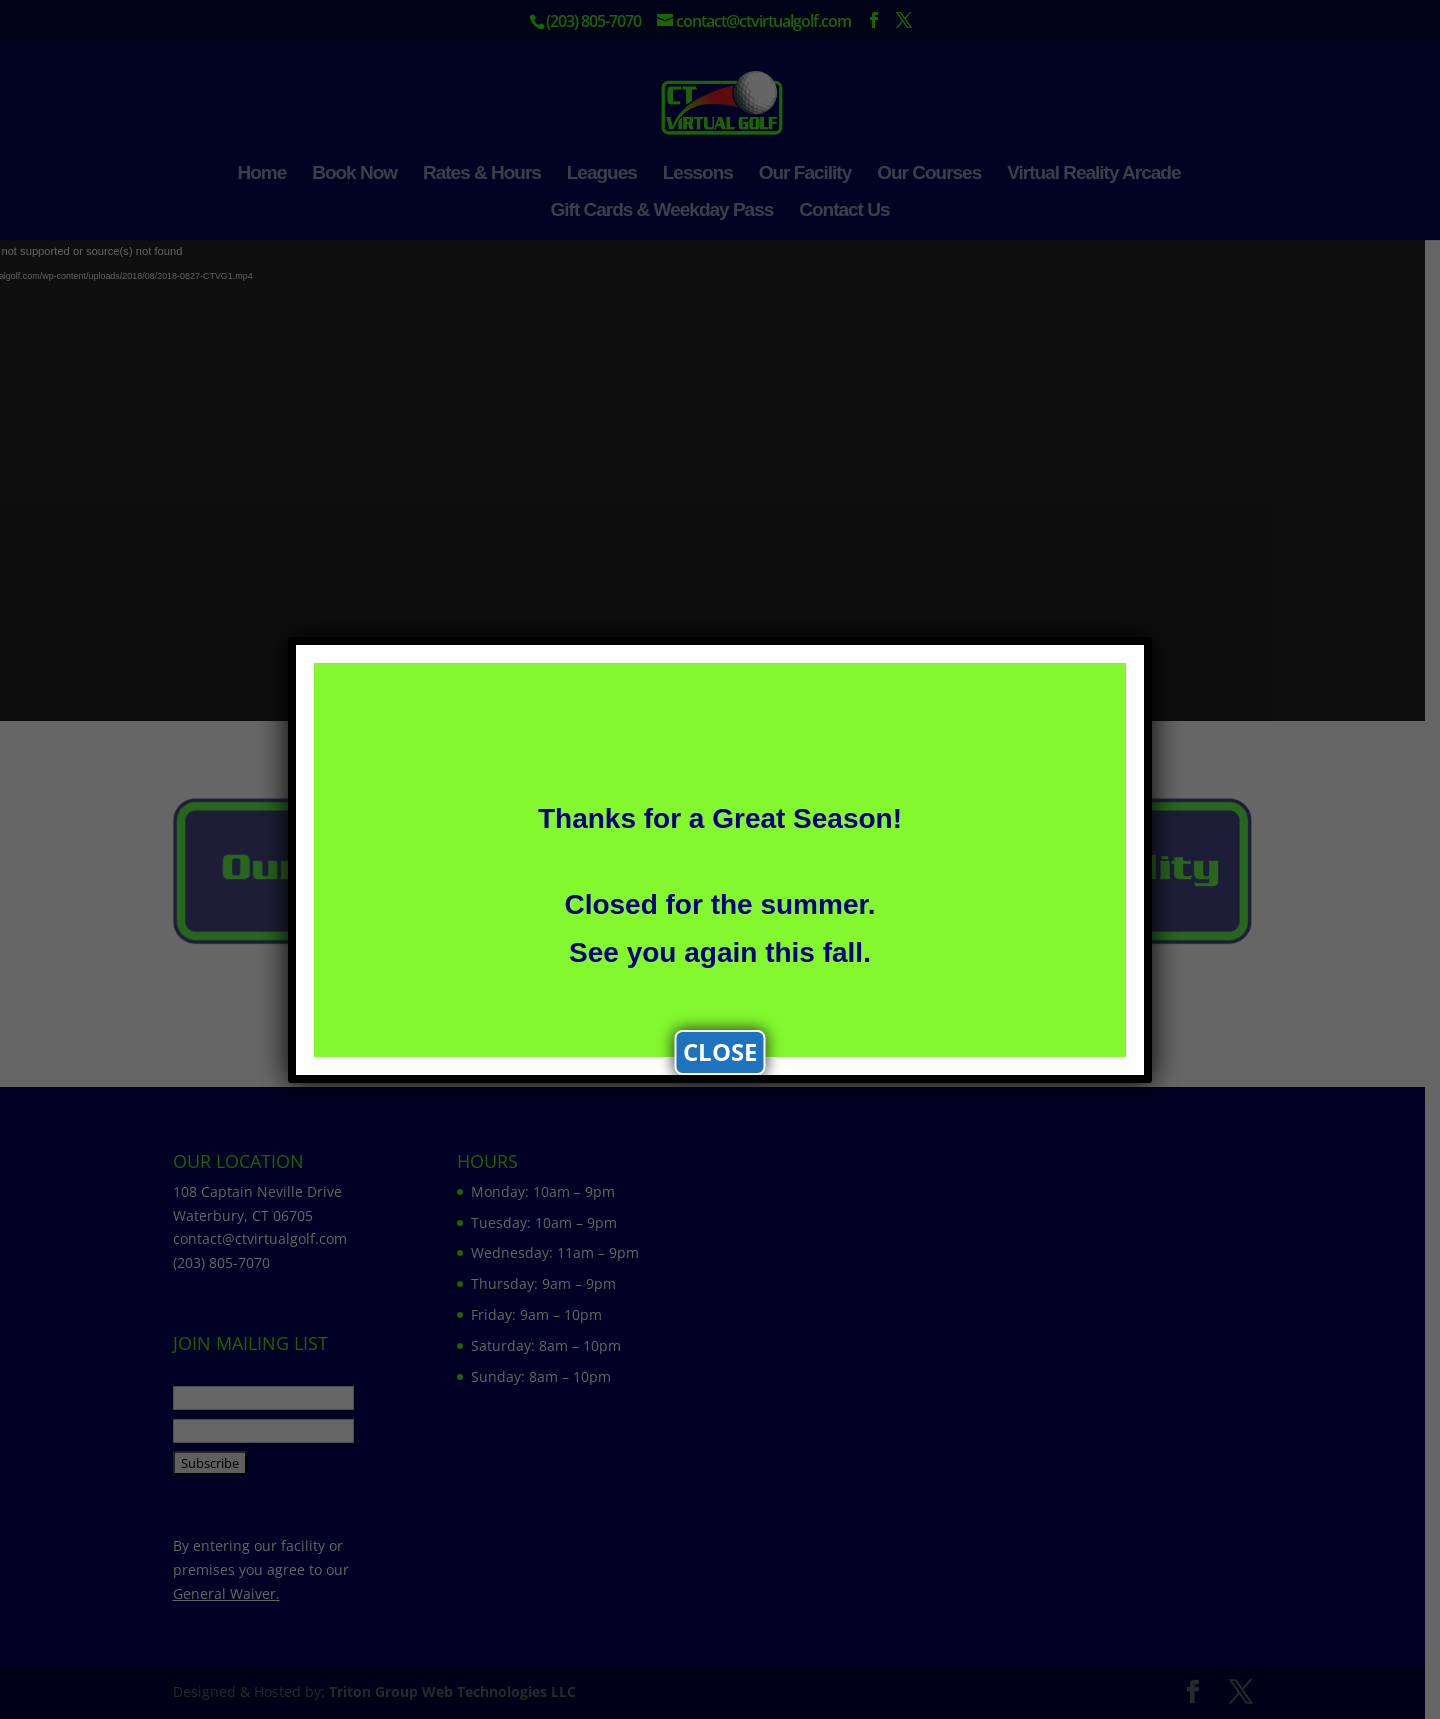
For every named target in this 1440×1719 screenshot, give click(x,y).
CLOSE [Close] (720, 1051)
